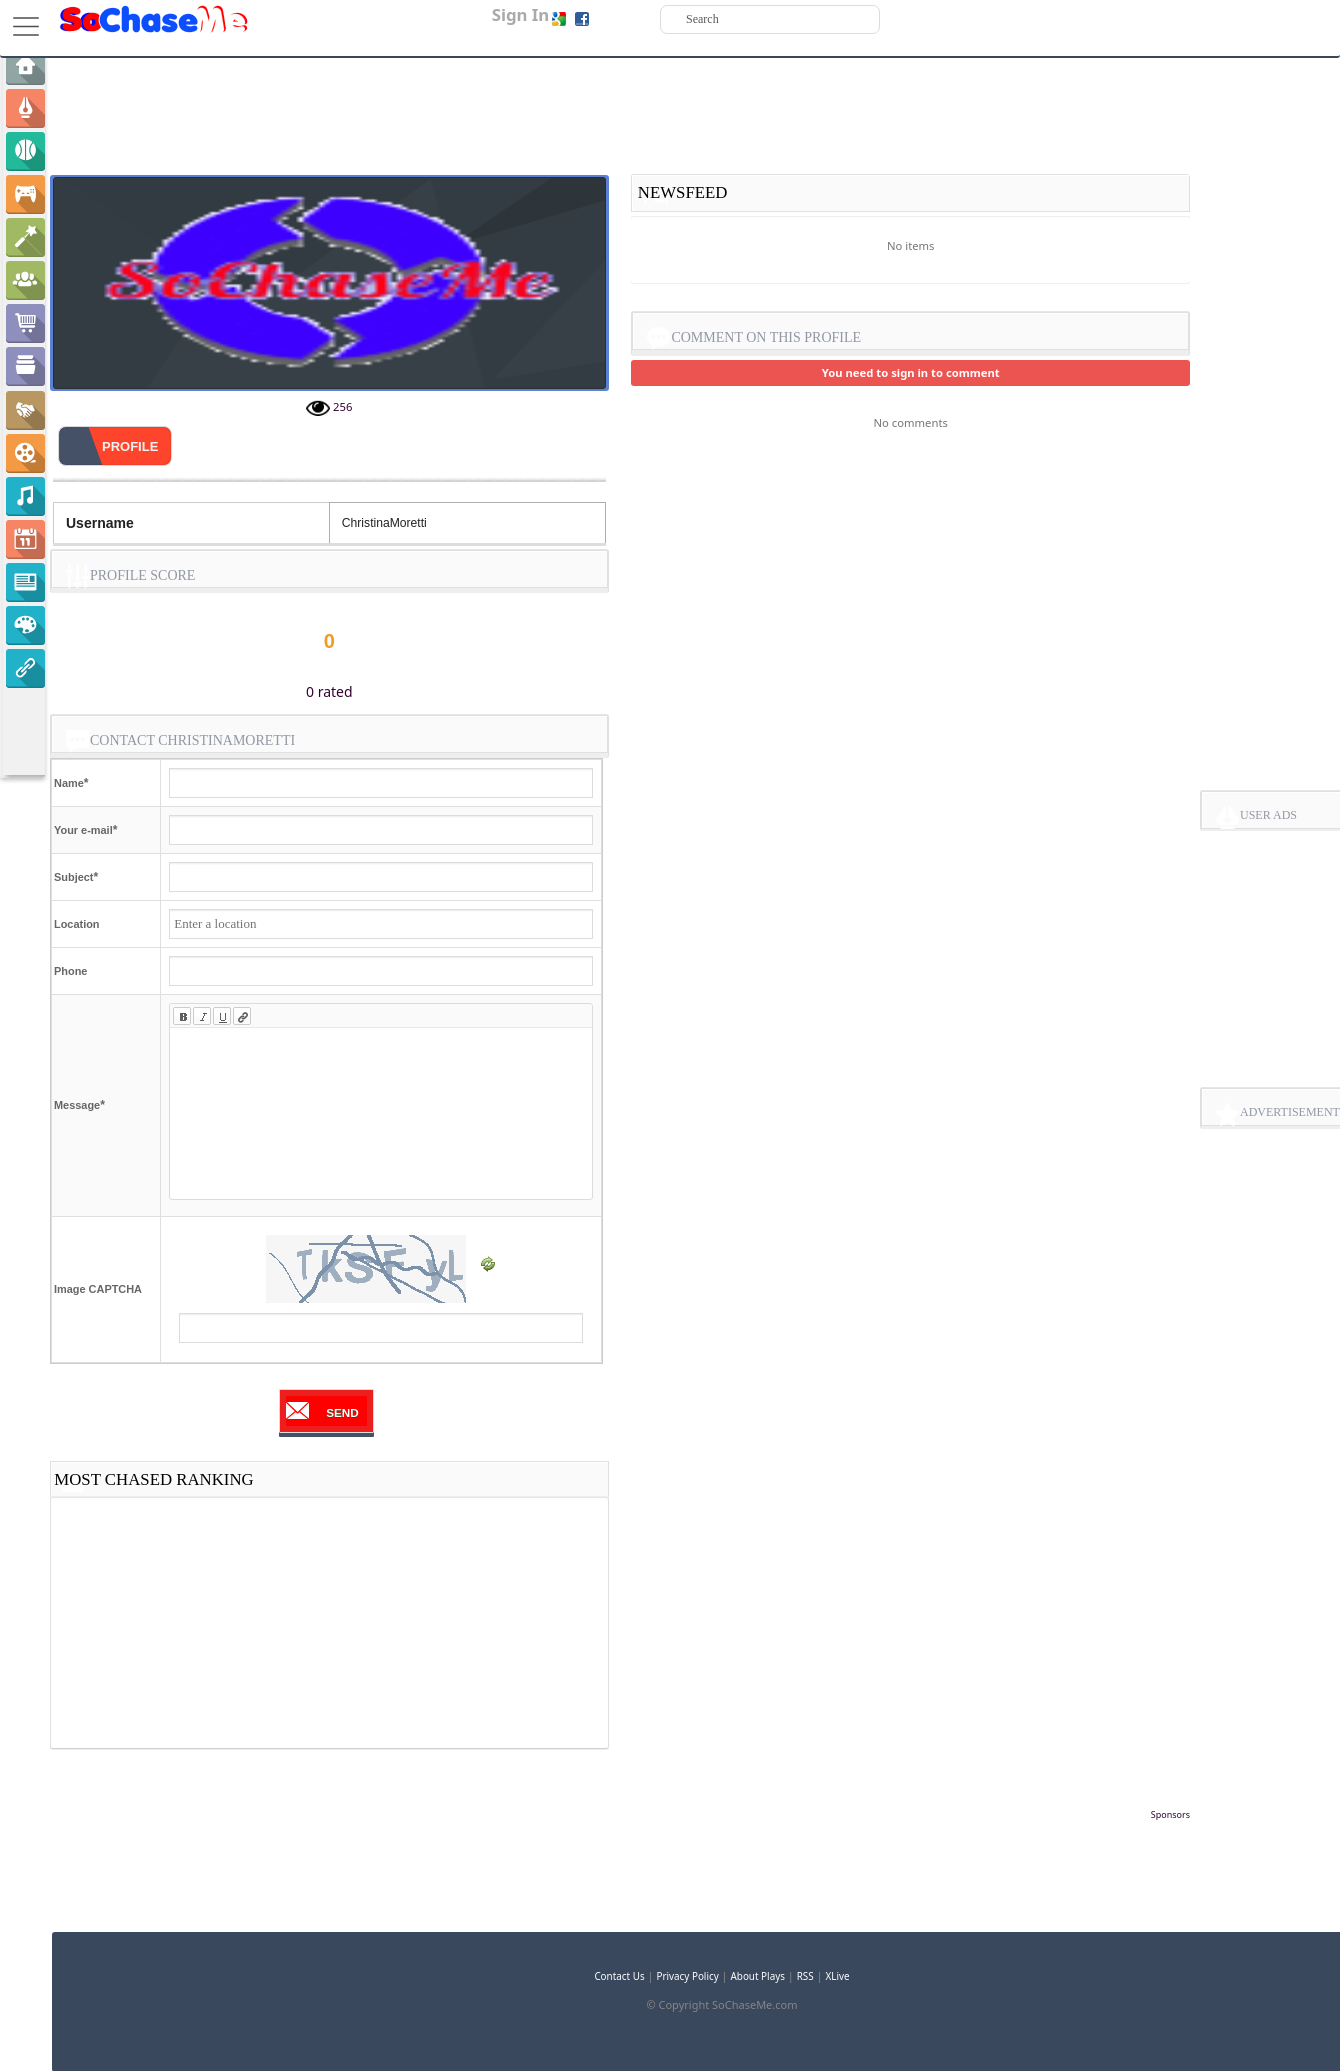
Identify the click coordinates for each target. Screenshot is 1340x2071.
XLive (838, 1976)
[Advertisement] (620, 1853)
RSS (805, 1976)
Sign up (613, 18)
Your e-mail (83, 830)
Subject (73, 877)
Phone (70, 971)
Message (77, 1105)
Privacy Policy (687, 1976)
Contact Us (619, 1976)
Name (69, 783)
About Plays (758, 1976)
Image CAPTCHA (98, 1289)
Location (77, 924)
